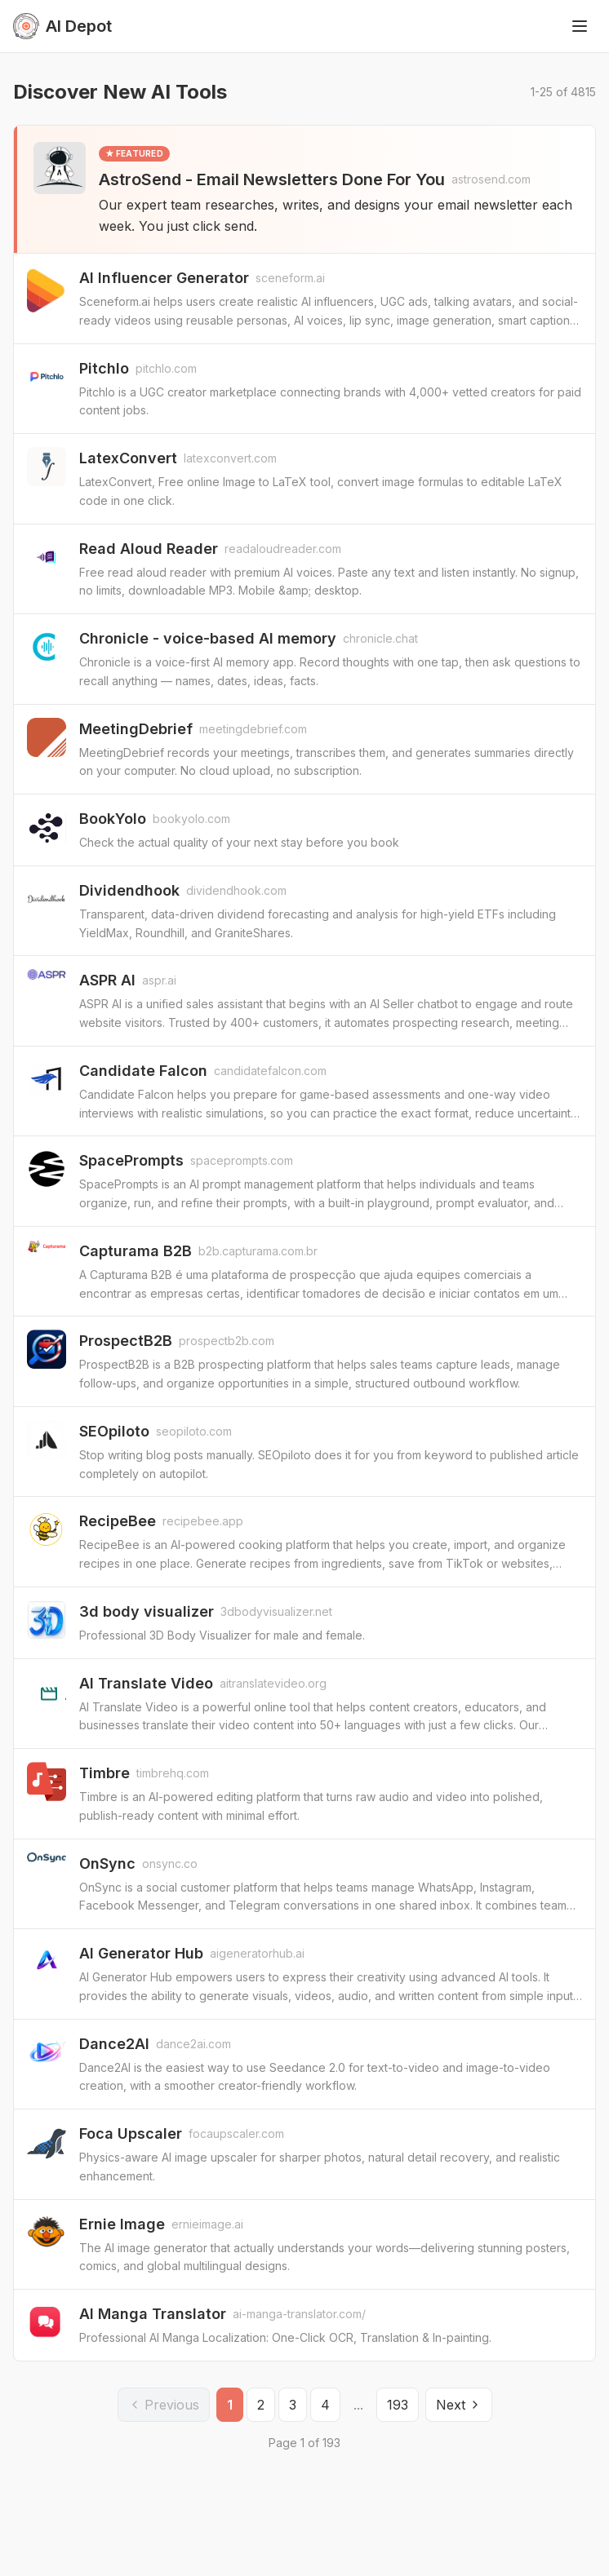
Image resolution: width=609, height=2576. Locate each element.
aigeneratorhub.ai (257, 1953)
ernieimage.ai (207, 2224)
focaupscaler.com (236, 2133)
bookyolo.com (191, 818)
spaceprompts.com (241, 1160)
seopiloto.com (194, 1431)
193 (397, 2405)
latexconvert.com (230, 458)
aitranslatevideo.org (273, 1683)
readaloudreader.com (282, 548)
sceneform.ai (290, 278)
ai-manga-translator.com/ (299, 2314)
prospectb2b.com (226, 1341)
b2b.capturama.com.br (258, 1251)
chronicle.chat (380, 638)
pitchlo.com (166, 368)
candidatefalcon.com (270, 1071)
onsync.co (170, 1863)
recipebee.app (202, 1521)
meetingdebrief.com (253, 729)
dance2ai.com (193, 2044)
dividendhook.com (236, 890)
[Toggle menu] (579, 26)
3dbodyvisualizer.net (276, 1611)
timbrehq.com (172, 1773)
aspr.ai (159, 980)
